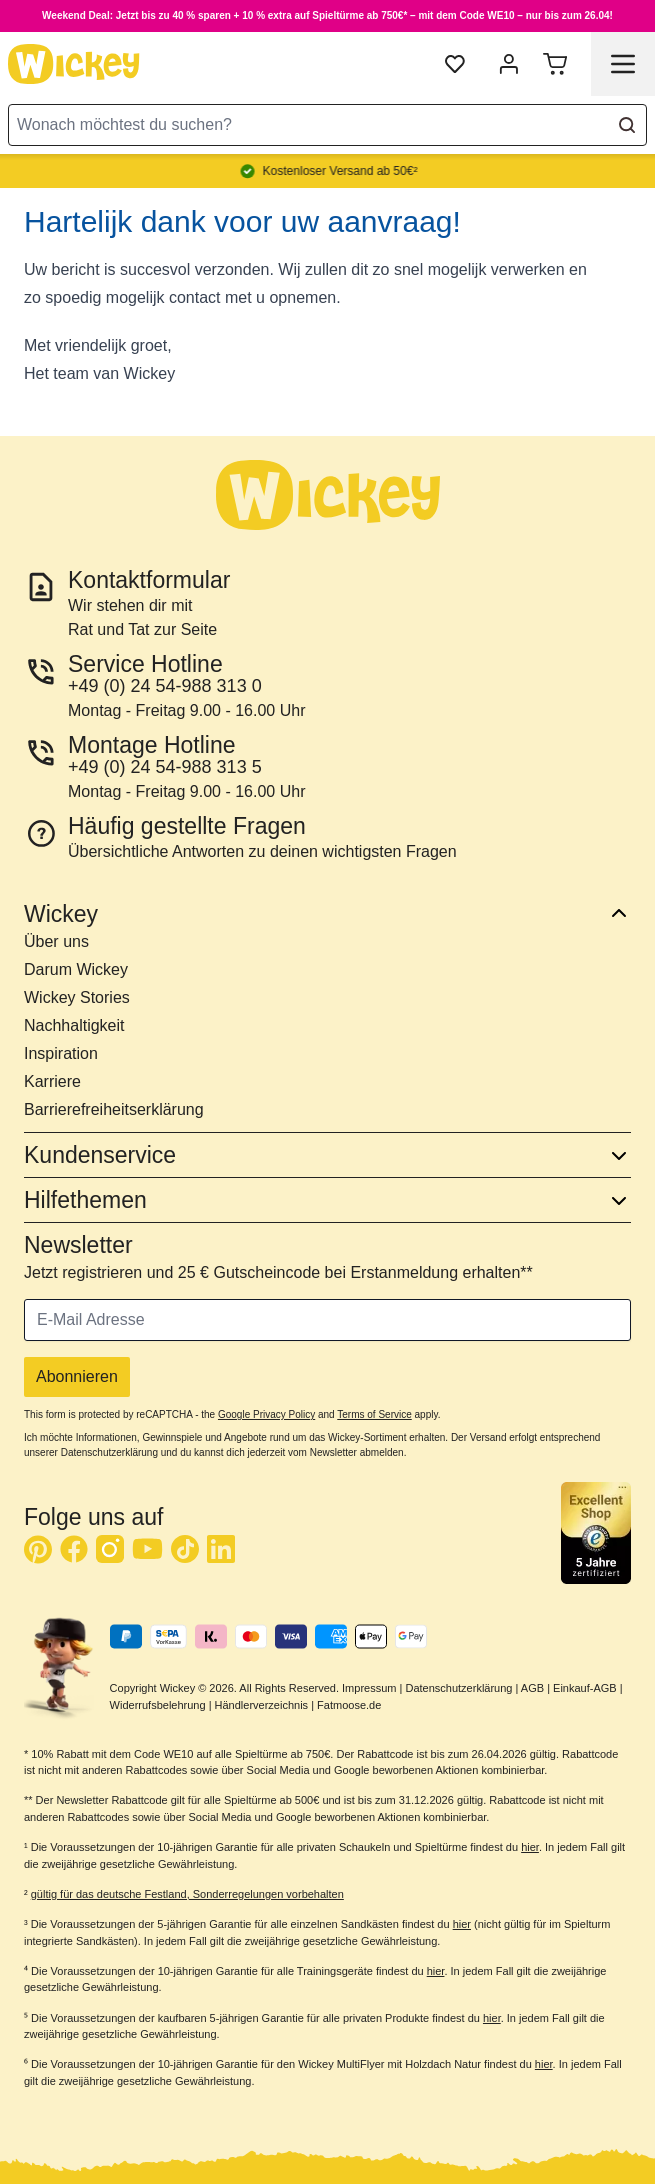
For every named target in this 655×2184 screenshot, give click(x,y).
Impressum (369, 1688)
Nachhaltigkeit (74, 1025)
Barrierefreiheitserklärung (114, 1109)
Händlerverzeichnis (262, 1705)
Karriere (52, 1081)
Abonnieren (77, 1376)
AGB (532, 1688)
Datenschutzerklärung (458, 1688)
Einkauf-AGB (585, 1688)
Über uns (56, 941)
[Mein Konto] (509, 64)
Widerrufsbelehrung (158, 1705)
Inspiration (61, 1053)
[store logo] (74, 64)
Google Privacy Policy (266, 1414)
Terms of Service (374, 1414)
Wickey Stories (77, 997)
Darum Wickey (76, 969)
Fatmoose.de (349, 1705)
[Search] (627, 125)
